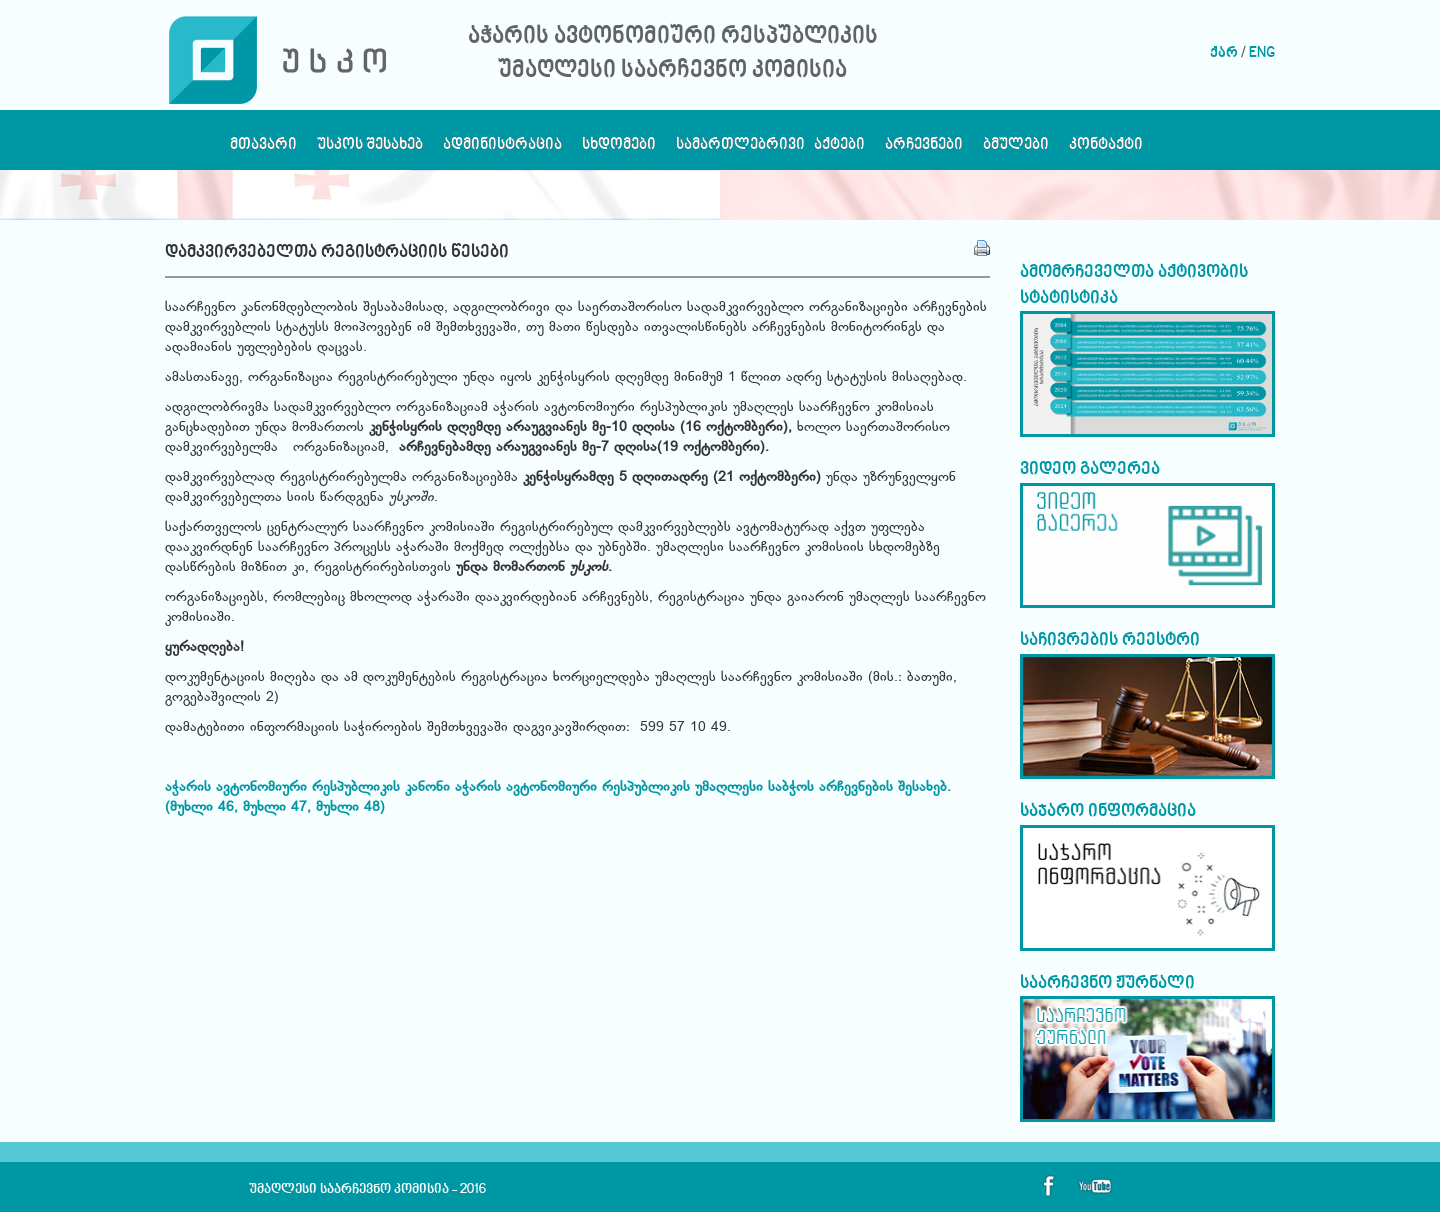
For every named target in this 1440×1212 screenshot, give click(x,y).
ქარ (1224, 53)
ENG (1262, 53)
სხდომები (619, 149)
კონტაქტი (1106, 149)
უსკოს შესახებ (370, 149)
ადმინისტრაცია (502, 149)
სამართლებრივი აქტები (770, 149)
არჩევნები (924, 149)
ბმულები (1016, 149)
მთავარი (263, 149)
